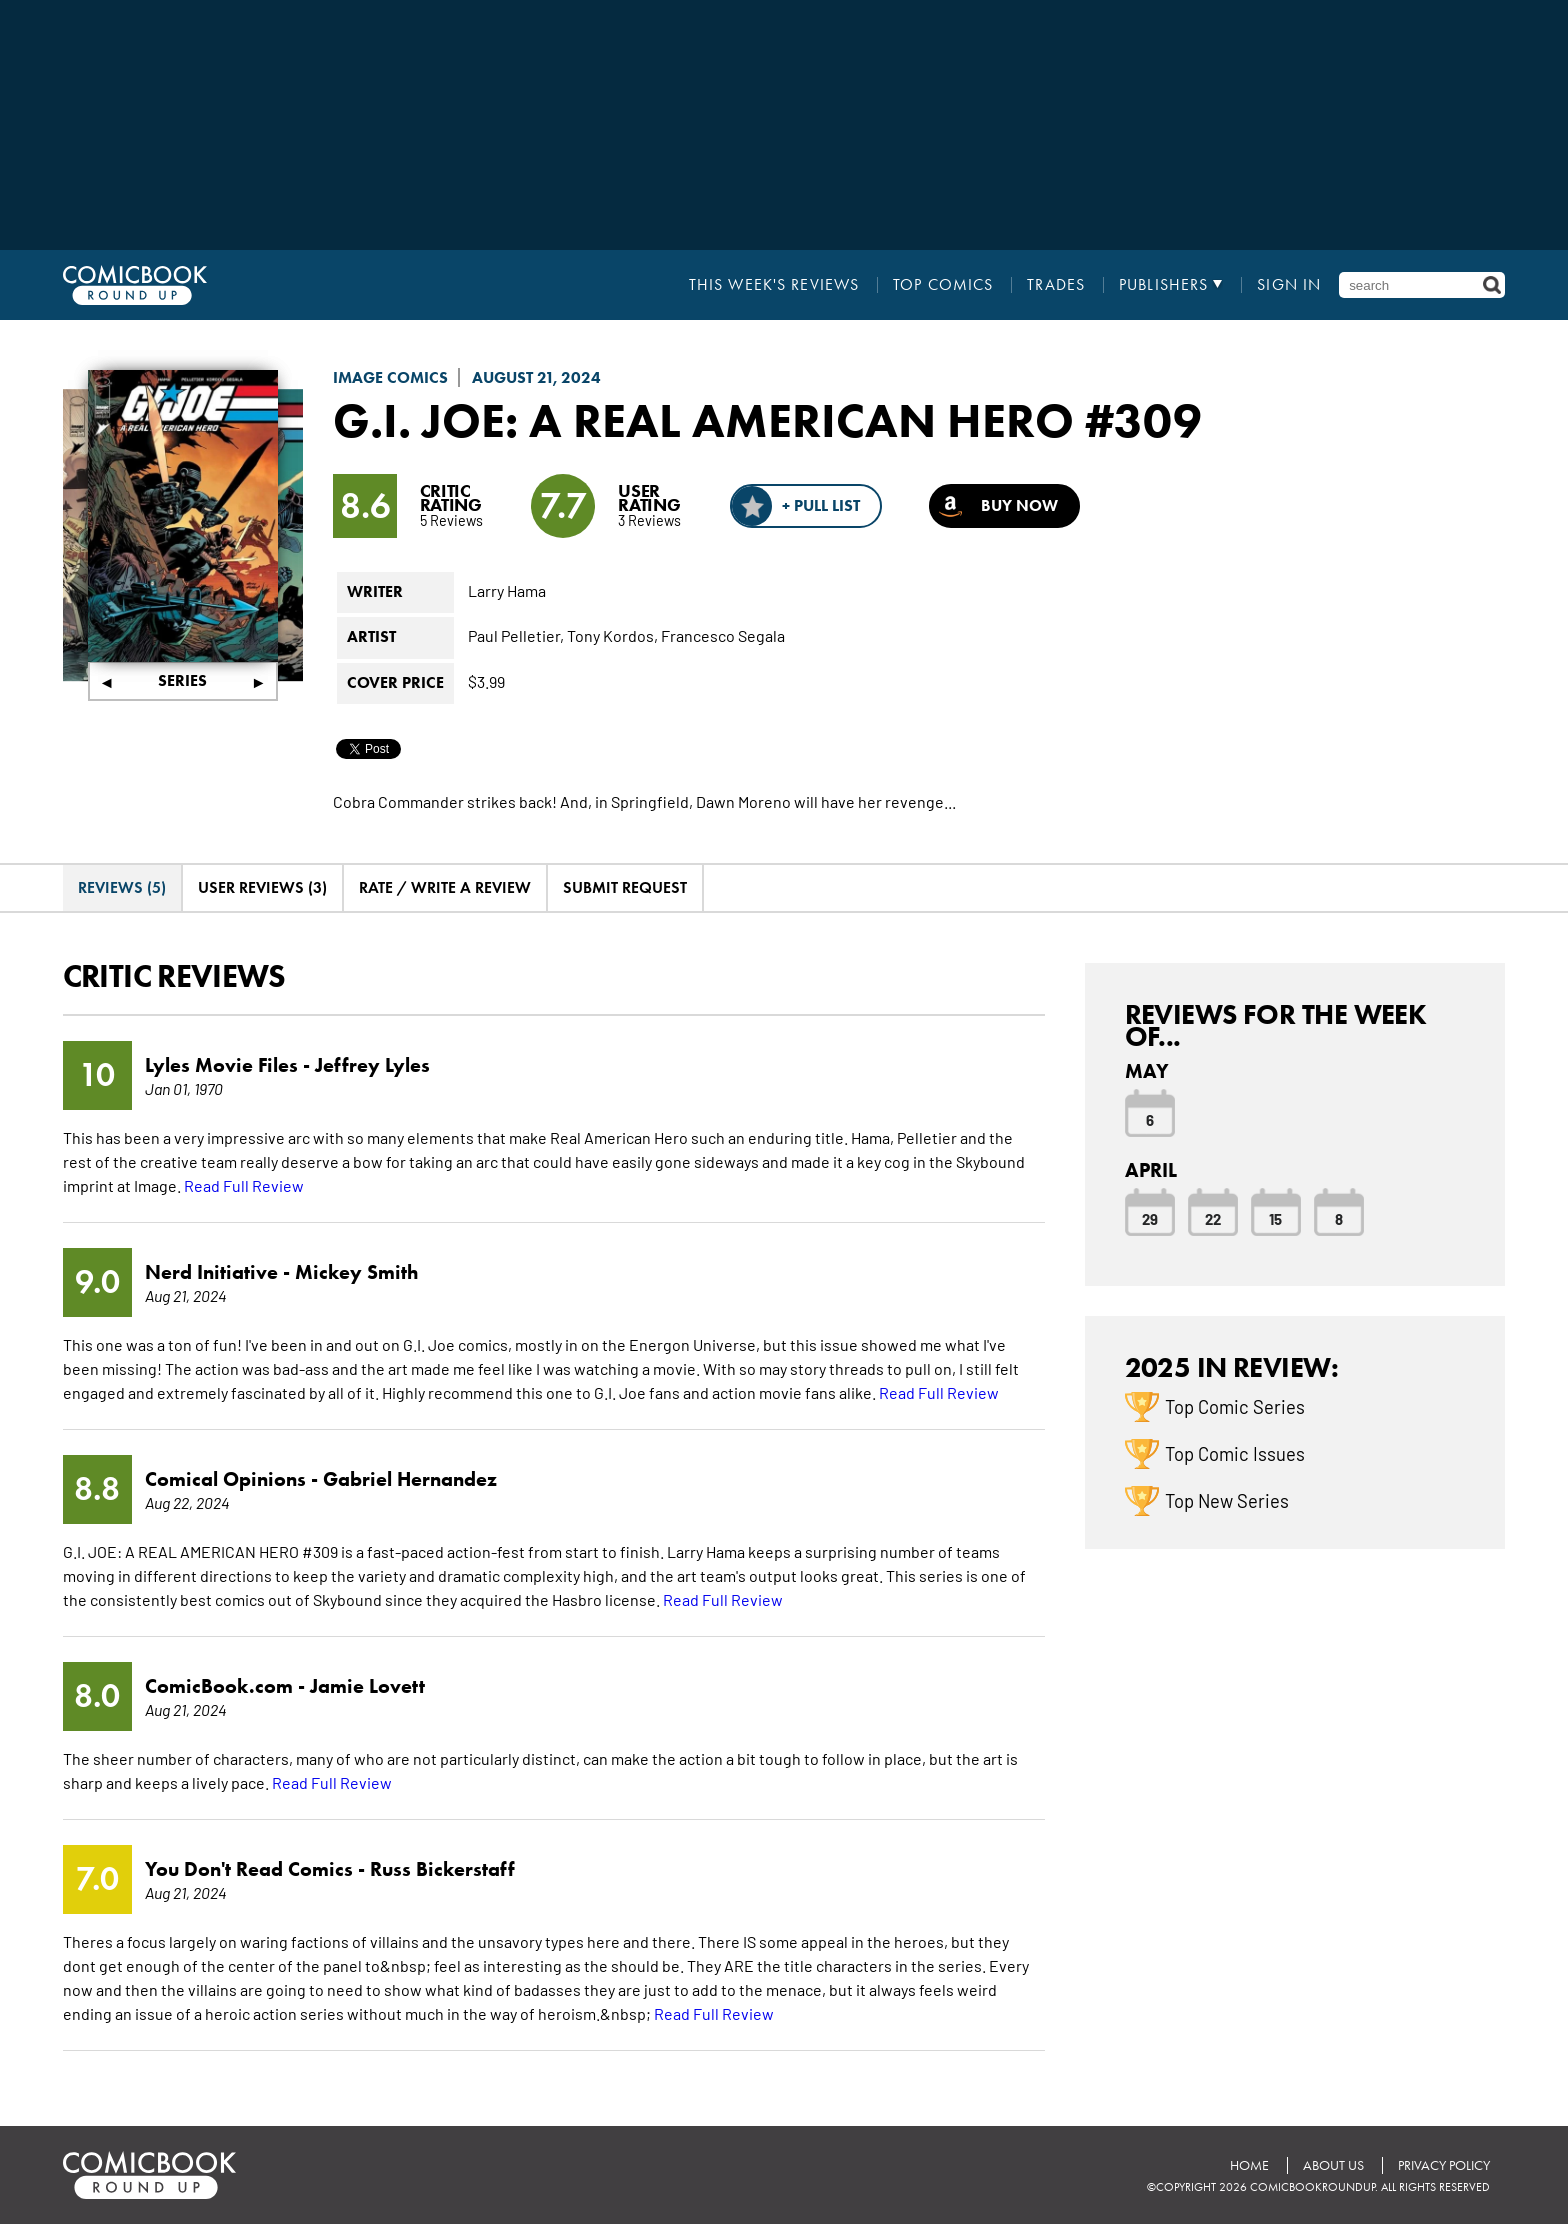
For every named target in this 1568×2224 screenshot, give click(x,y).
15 (1275, 1218)
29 (1150, 1218)
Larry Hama (507, 590)
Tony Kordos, (612, 635)
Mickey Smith (356, 1272)
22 (1213, 1218)
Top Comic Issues (1235, 1453)
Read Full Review (244, 1185)
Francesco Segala (723, 635)
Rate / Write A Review (445, 887)
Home (1249, 2165)
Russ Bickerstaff (442, 1869)
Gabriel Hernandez (410, 1479)
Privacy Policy (1444, 2165)
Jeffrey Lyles (372, 1065)
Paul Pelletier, (516, 635)
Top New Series (1227, 1500)
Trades (1056, 285)
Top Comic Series (1235, 1406)
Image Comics (390, 377)
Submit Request (625, 887)
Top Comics (943, 285)
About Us (1333, 2165)
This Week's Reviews (774, 285)
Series (182, 680)
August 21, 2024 (536, 377)
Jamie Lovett (367, 1686)
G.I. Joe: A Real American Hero (703, 420)
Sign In (1289, 285)
